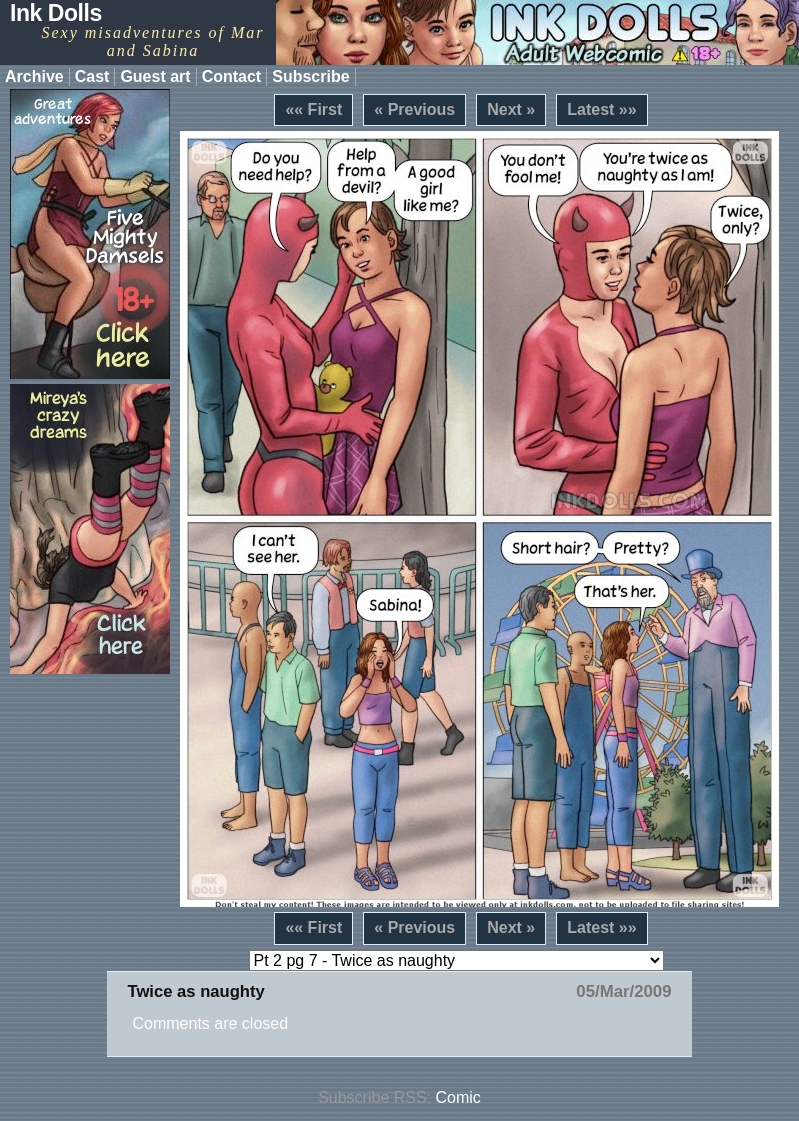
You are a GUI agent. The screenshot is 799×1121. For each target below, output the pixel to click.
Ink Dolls (56, 13)
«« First (313, 109)
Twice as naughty (195, 991)
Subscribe (310, 76)
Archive (34, 76)
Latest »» (601, 109)
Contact (232, 76)
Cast (92, 76)
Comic (458, 1097)
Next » (511, 109)
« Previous (414, 109)
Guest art (155, 76)
